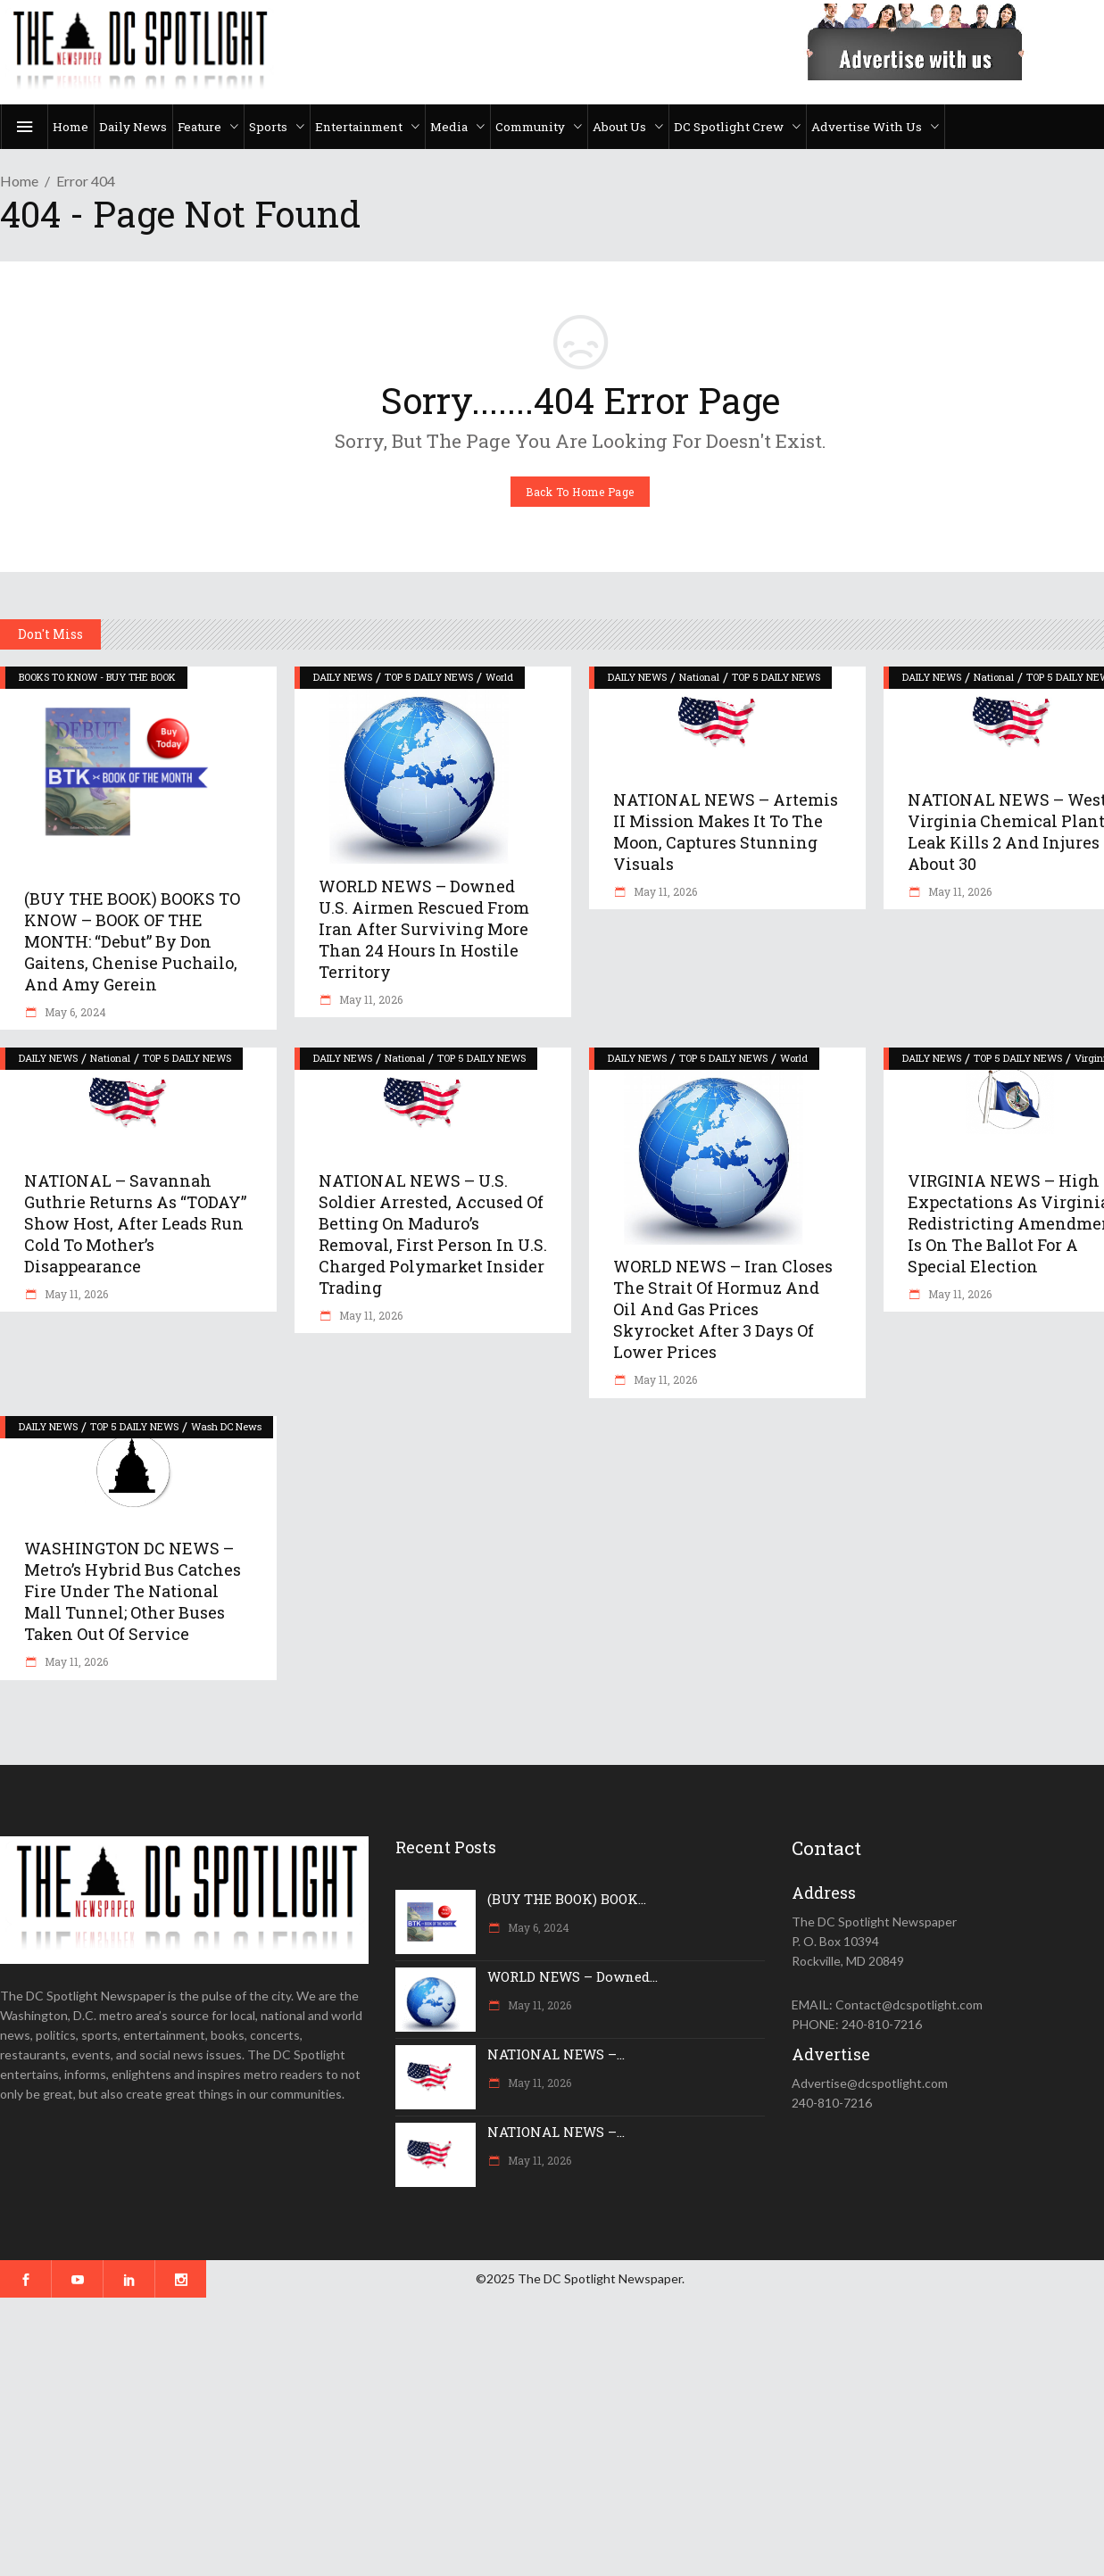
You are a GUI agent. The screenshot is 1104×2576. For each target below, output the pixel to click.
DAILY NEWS (342, 676)
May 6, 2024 (74, 1012)
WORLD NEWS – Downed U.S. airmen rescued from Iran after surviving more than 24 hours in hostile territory (424, 928)
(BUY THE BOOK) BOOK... (566, 1899)
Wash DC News (226, 1426)
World (499, 676)
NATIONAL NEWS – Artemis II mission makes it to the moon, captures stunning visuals (725, 831)
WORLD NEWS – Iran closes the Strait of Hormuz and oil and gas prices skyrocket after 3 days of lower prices (723, 1309)
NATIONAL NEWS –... (556, 2054)
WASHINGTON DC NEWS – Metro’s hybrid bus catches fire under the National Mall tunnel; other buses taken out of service (132, 1590)
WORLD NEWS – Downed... (572, 1976)
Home (19, 180)
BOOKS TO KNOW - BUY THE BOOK (97, 676)
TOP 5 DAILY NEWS (429, 676)
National (699, 676)
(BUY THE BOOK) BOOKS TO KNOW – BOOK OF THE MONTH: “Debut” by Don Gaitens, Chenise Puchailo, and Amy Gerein (132, 941)
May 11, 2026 (369, 999)
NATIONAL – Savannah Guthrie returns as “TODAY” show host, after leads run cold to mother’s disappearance (135, 1223)
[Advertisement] (535, 2437)
